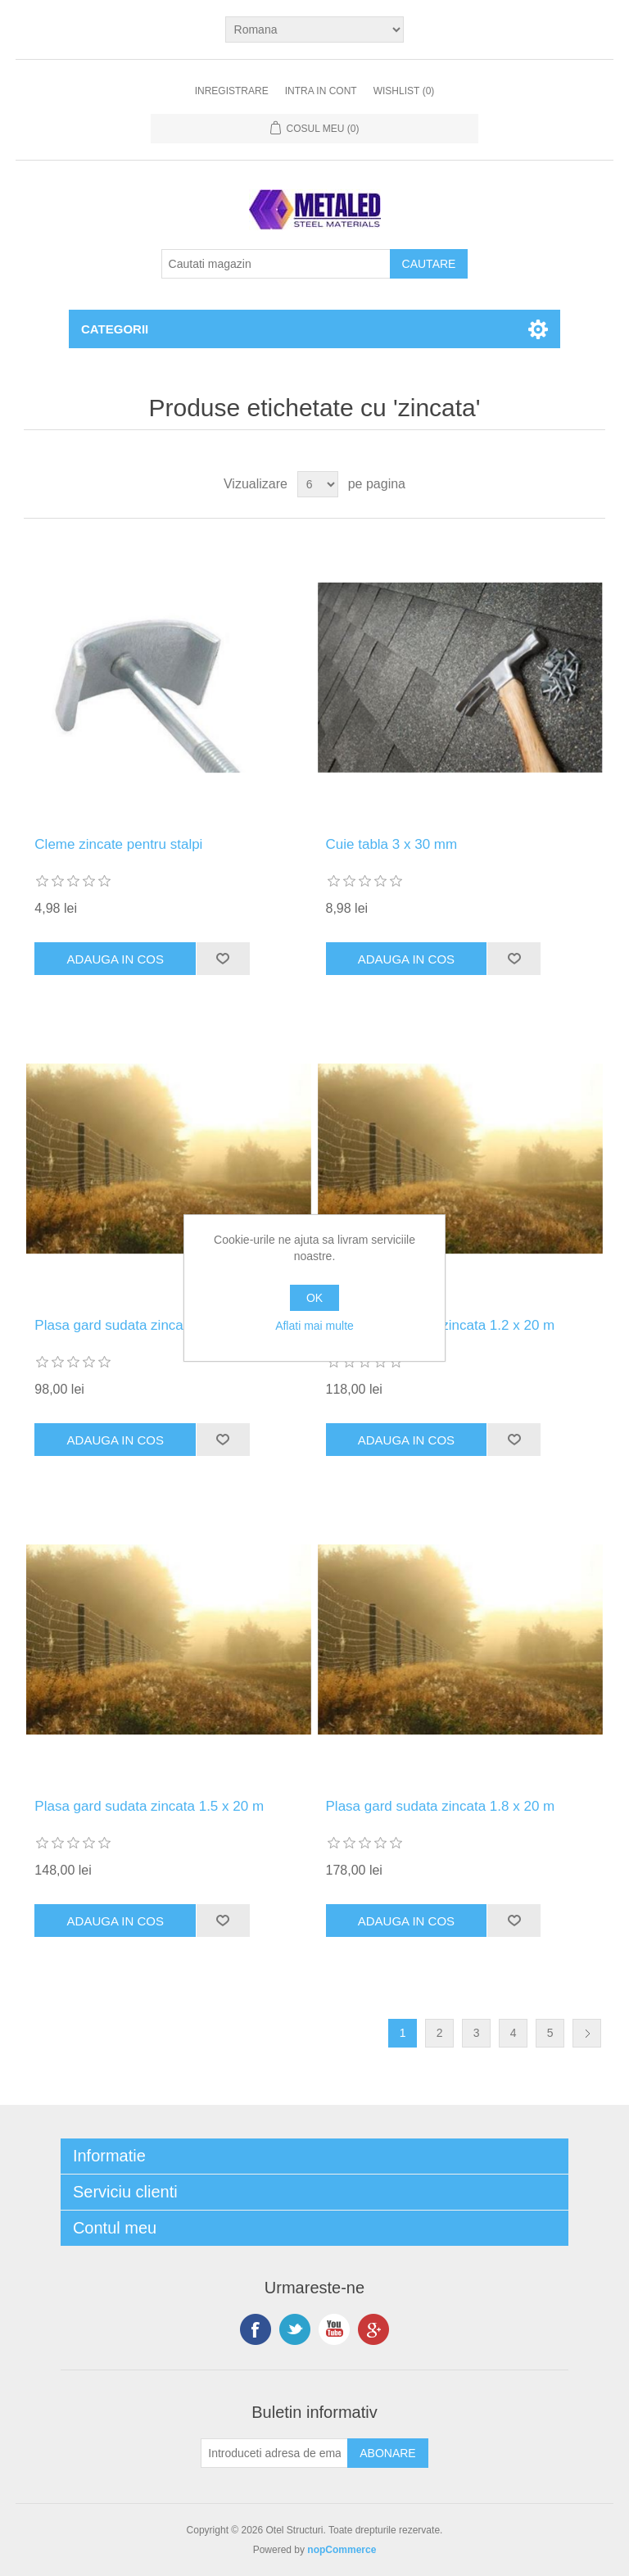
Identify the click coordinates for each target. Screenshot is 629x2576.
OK (314, 1297)
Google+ (373, 2329)
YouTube (334, 2329)
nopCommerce (341, 2550)
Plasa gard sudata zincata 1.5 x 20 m (149, 1806)
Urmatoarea (586, 2033)
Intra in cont (321, 91)
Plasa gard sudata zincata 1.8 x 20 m (440, 1806)
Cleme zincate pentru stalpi (118, 844)
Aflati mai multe (314, 1325)
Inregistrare (232, 91)
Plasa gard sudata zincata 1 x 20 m (143, 1325)
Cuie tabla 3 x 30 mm (392, 844)
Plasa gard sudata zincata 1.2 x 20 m (440, 1325)
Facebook (255, 2329)
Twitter (294, 2329)
